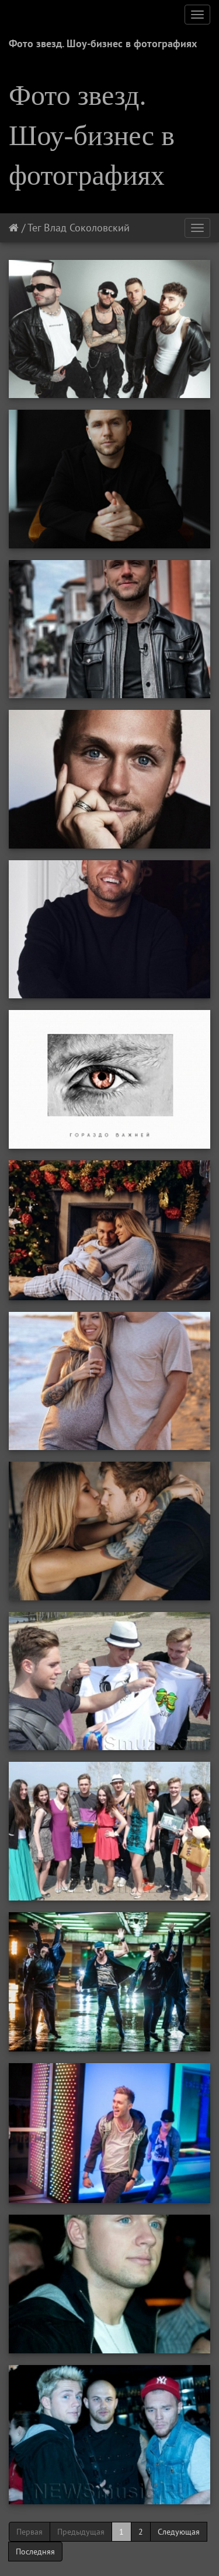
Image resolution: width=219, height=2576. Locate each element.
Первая (29, 2531)
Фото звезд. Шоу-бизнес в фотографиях (103, 43)
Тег (34, 227)
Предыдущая (81, 2531)
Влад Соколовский (87, 227)
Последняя (35, 2551)
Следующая (179, 2531)
